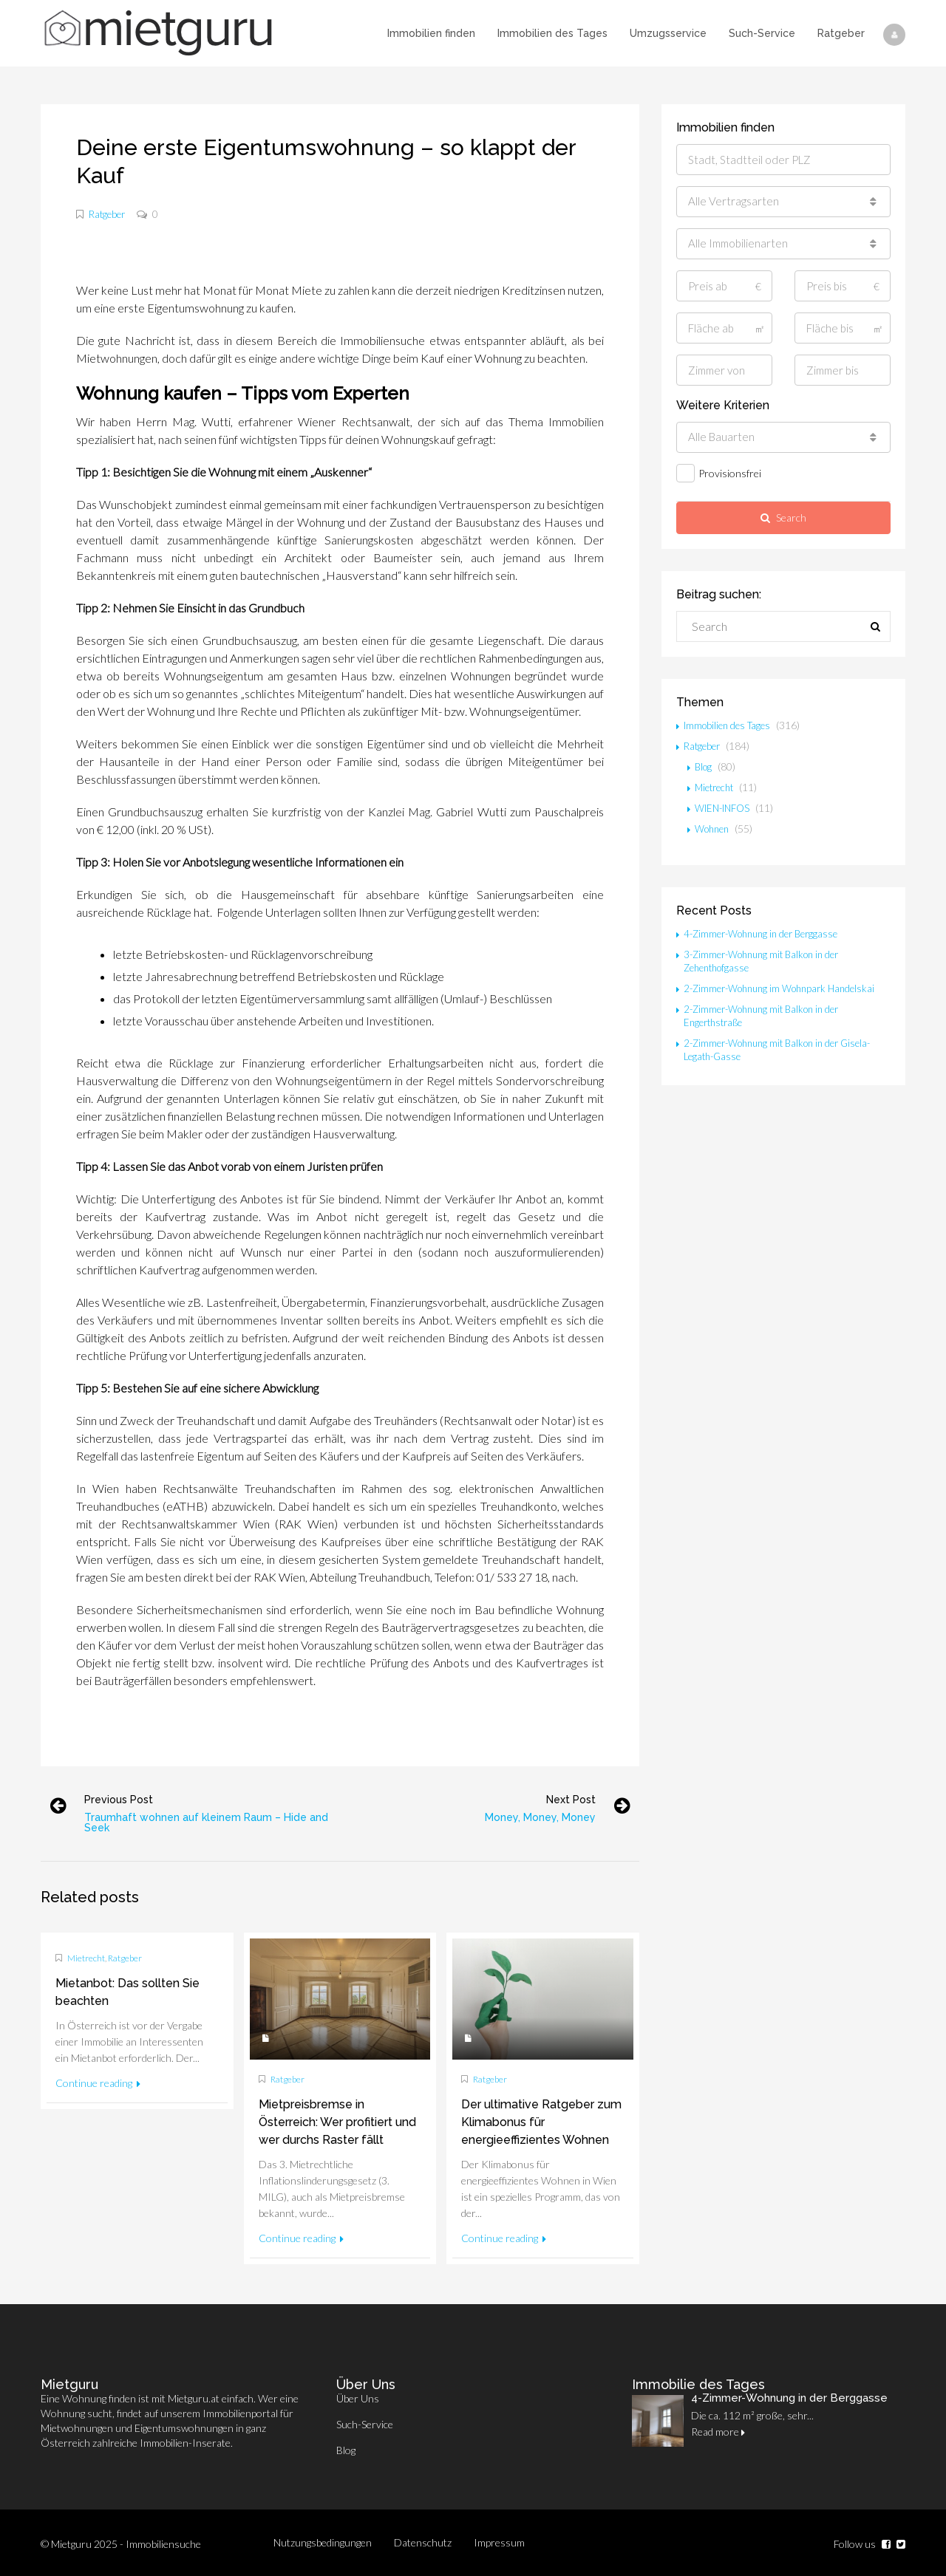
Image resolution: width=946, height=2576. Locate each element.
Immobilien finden (431, 33)
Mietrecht (86, 1958)
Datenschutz (423, 2542)
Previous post (127, 1799)
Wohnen (714, 828)
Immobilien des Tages (552, 33)
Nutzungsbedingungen (322, 2542)
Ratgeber (841, 33)
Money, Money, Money (531, 1817)
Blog (704, 766)
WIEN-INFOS (726, 808)
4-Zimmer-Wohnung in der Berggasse (767, 933)
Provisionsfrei (718, 473)
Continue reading (97, 2083)
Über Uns (357, 2398)
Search (783, 517)
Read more (718, 2431)
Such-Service (762, 33)
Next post (562, 1799)
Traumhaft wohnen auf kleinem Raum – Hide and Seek (215, 1822)
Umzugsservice (668, 33)
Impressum (499, 2542)
